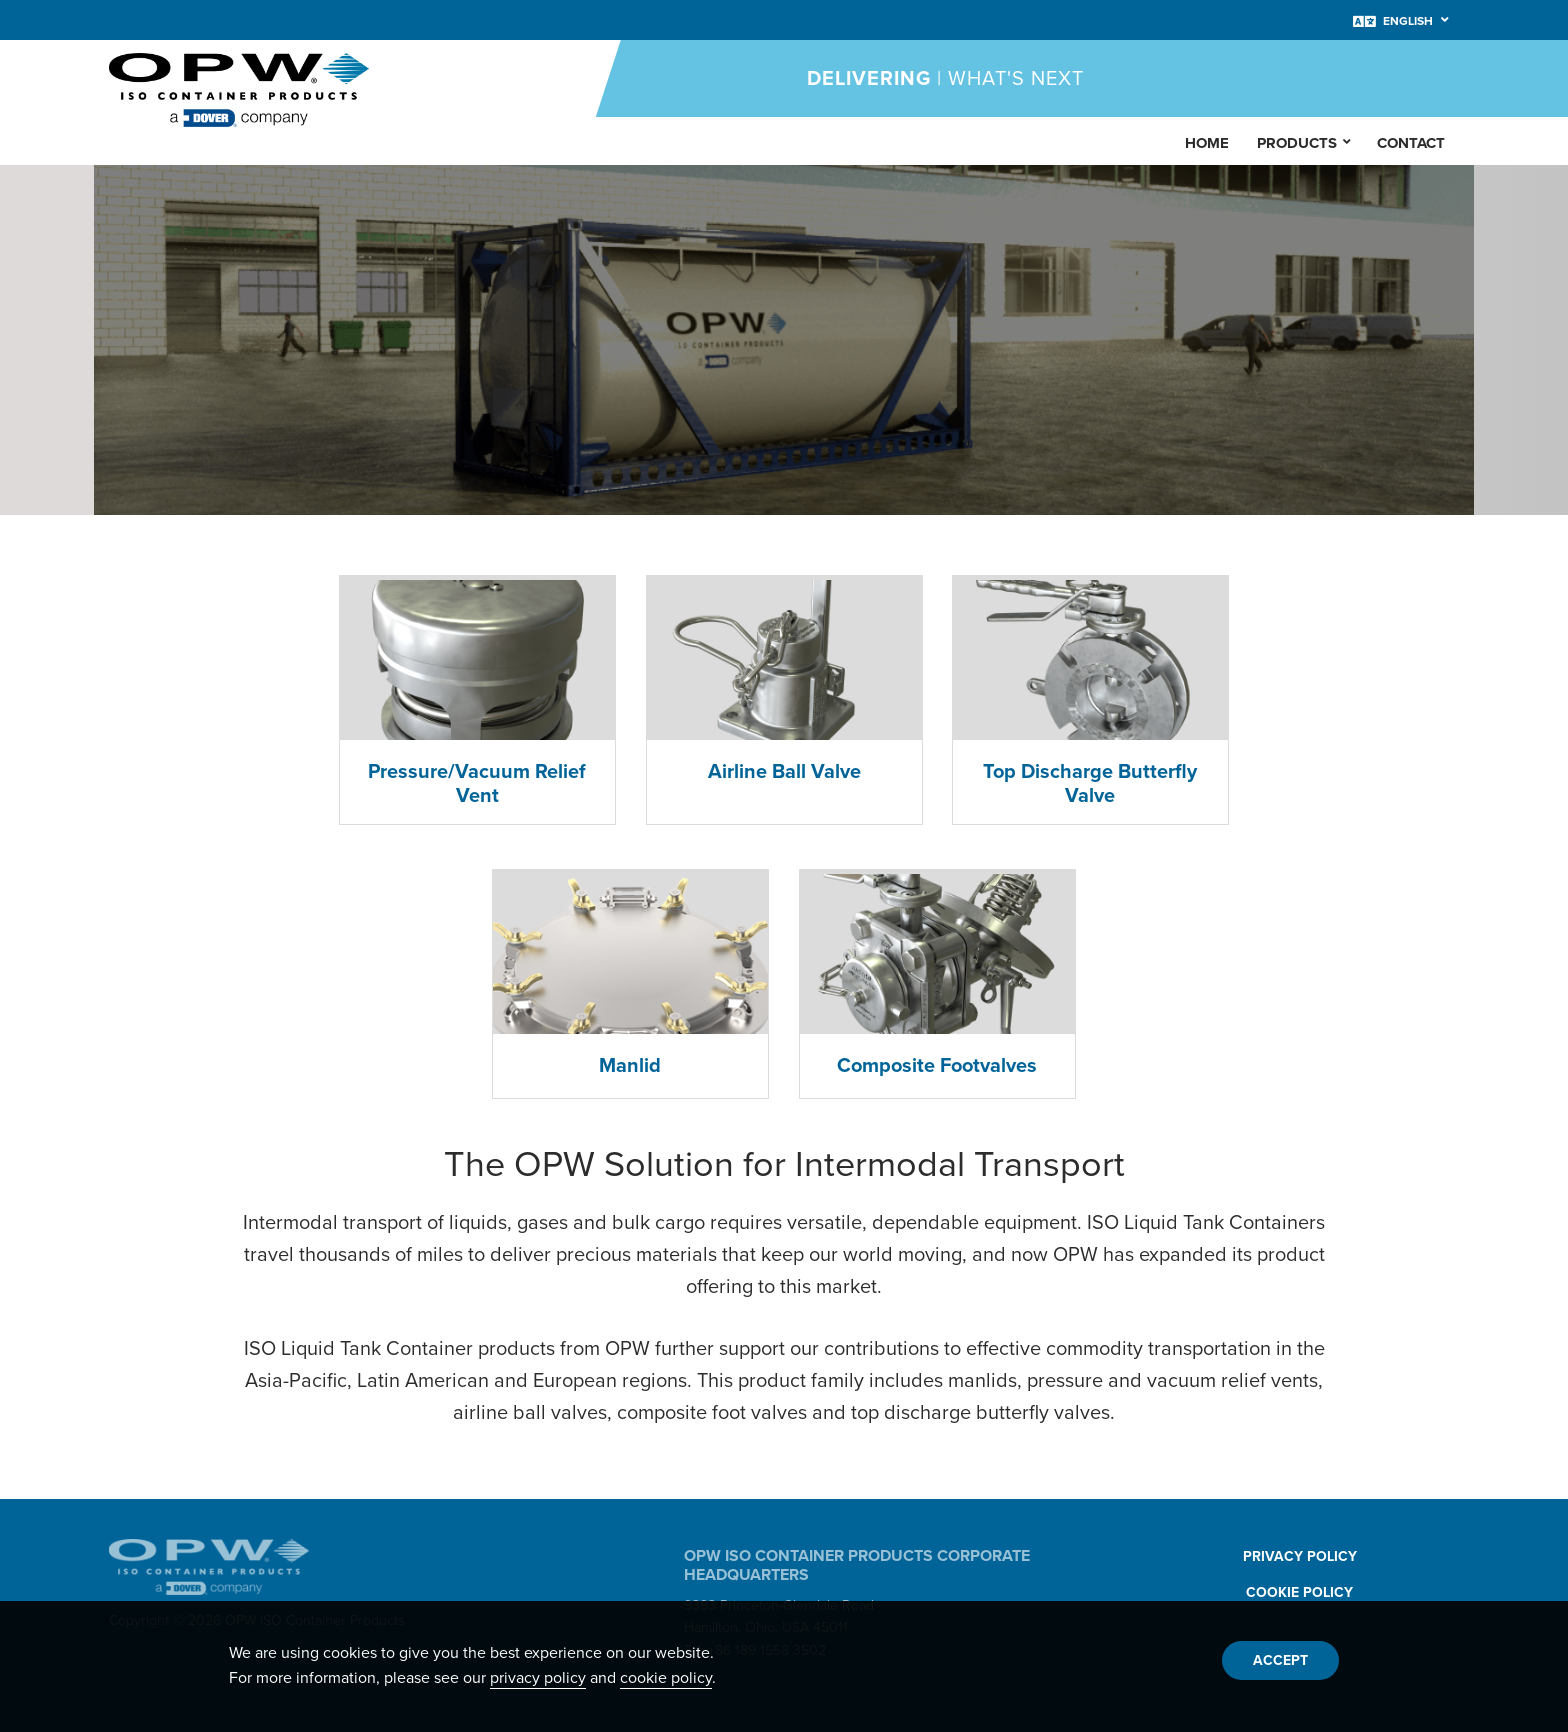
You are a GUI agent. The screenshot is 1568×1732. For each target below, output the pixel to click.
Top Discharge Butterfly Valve (1091, 784)
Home (1207, 143)
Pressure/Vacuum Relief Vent (477, 784)
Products (1305, 141)
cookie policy (666, 1678)
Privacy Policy (1300, 1556)
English (1408, 21)
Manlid (631, 1066)
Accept (1280, 1660)
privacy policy (538, 1678)
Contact (1411, 143)
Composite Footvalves (937, 1066)
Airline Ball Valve (784, 772)
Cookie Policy (1299, 1592)
